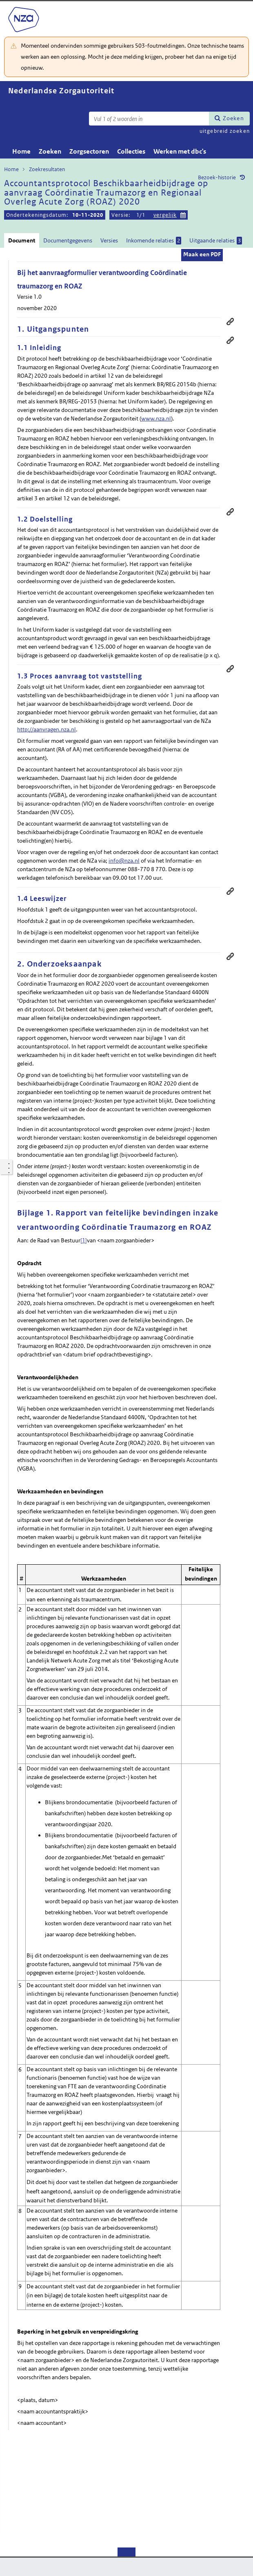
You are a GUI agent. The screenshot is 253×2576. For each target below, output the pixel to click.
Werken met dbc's (179, 151)
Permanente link (230, 340)
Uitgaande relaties (215, 240)
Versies (109, 240)
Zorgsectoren (89, 151)
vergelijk (165, 214)
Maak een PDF (202, 254)
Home (21, 151)
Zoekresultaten (47, 169)
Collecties (131, 151)
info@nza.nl (124, 860)
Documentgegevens (67, 240)
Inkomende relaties (153, 240)
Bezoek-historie (217, 177)
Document (21, 240)
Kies (183, 214)
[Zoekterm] (149, 118)
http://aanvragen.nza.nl (46, 729)
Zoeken (233, 118)
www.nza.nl (156, 418)
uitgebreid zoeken (225, 131)
